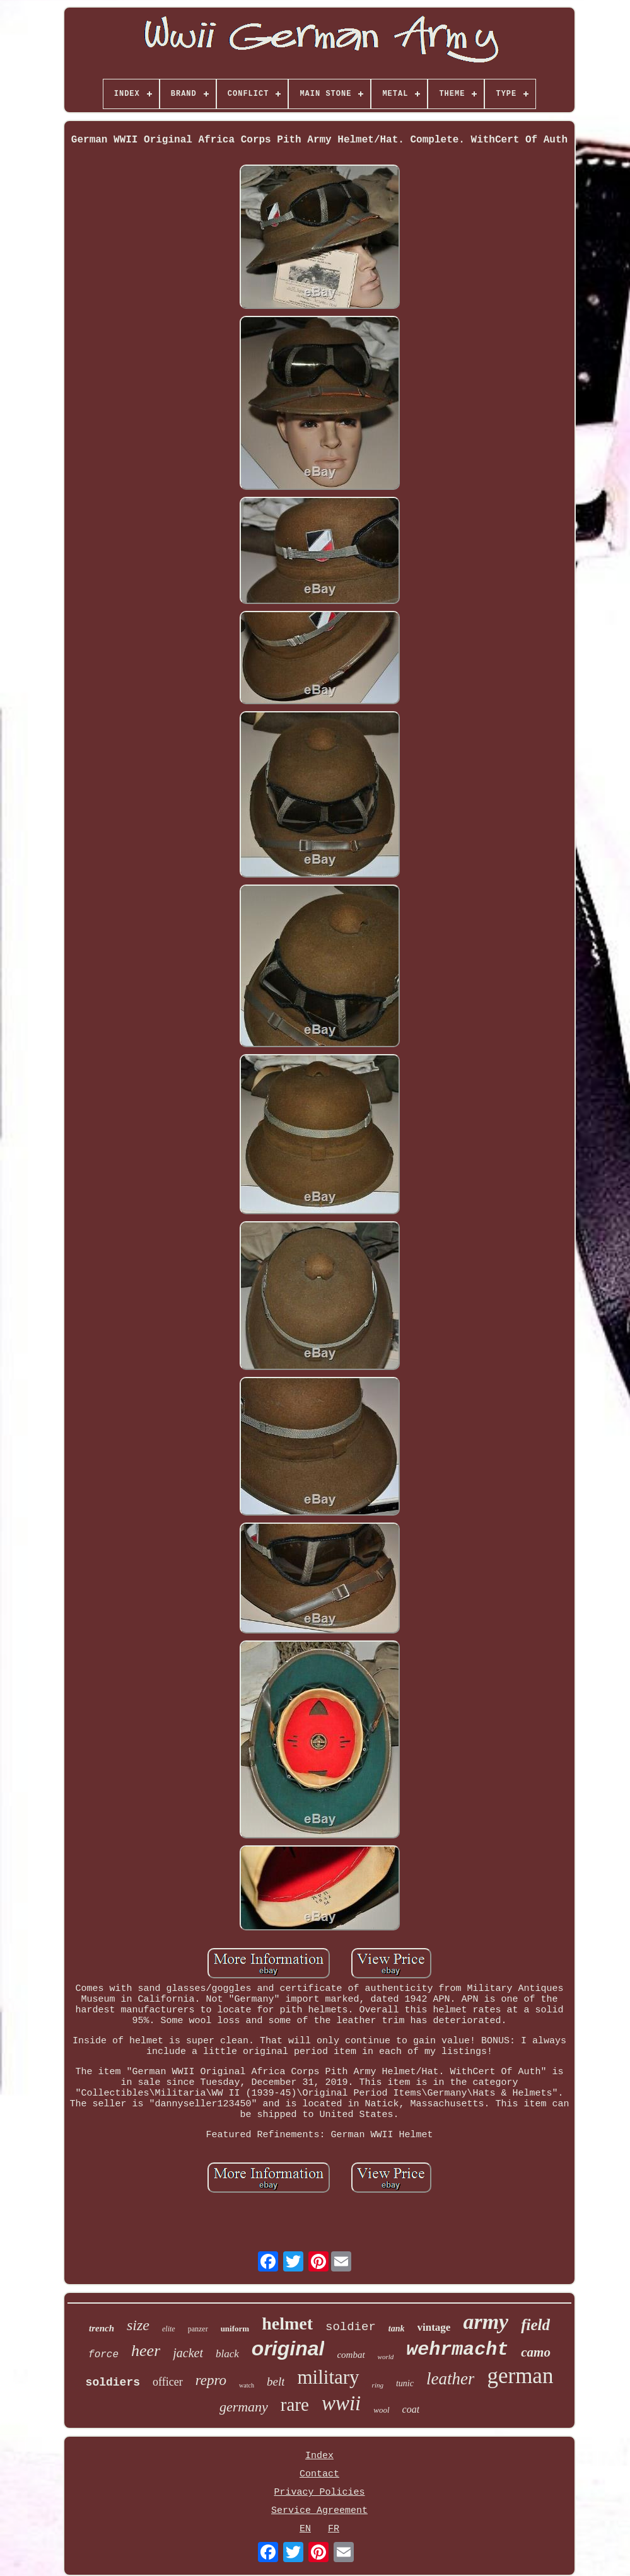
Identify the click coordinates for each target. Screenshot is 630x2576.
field (535, 2324)
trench (101, 2328)
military (328, 2377)
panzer (198, 2328)
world (386, 2356)
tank (396, 2328)
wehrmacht (457, 2349)
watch (246, 2385)
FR (333, 2529)
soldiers (113, 2382)
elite (168, 2328)
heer (145, 2350)
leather (450, 2378)
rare (295, 2404)
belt (276, 2381)
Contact (319, 2474)
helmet (287, 2323)
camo (536, 2352)
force (103, 2354)
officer (168, 2382)
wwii (341, 2403)
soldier (350, 2327)
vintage (434, 2327)
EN (305, 2529)
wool (381, 2410)
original (288, 2348)
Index (319, 2456)
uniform (235, 2328)
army (485, 2321)
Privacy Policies (319, 2492)
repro (210, 2380)
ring (377, 2385)
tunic (405, 2383)
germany (243, 2407)
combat (351, 2355)
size (138, 2325)
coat (411, 2409)
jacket (188, 2353)
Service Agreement (319, 2510)
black (227, 2354)
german (520, 2376)
